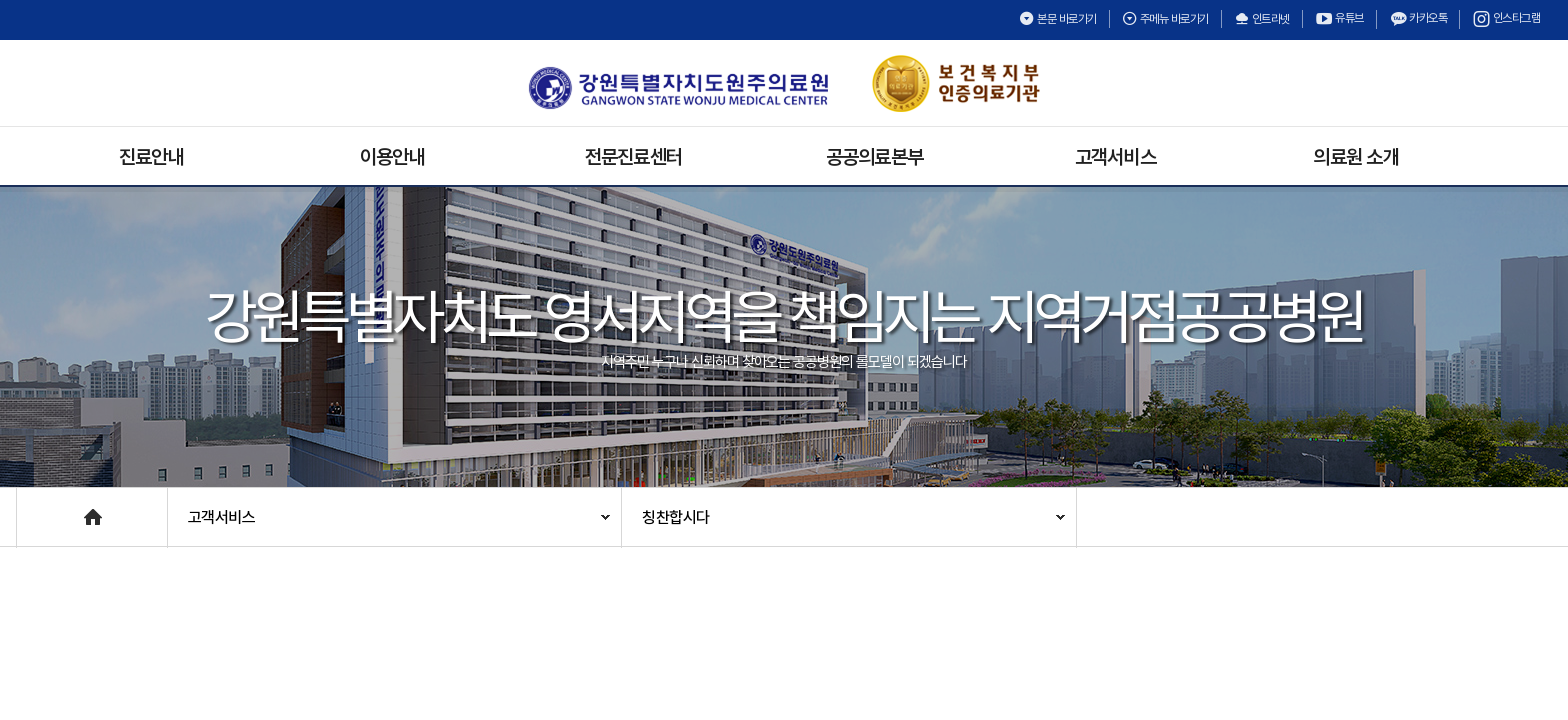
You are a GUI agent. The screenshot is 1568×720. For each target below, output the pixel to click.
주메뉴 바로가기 (1165, 19)
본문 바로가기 (1058, 19)
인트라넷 (1262, 19)
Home (37, 507)
